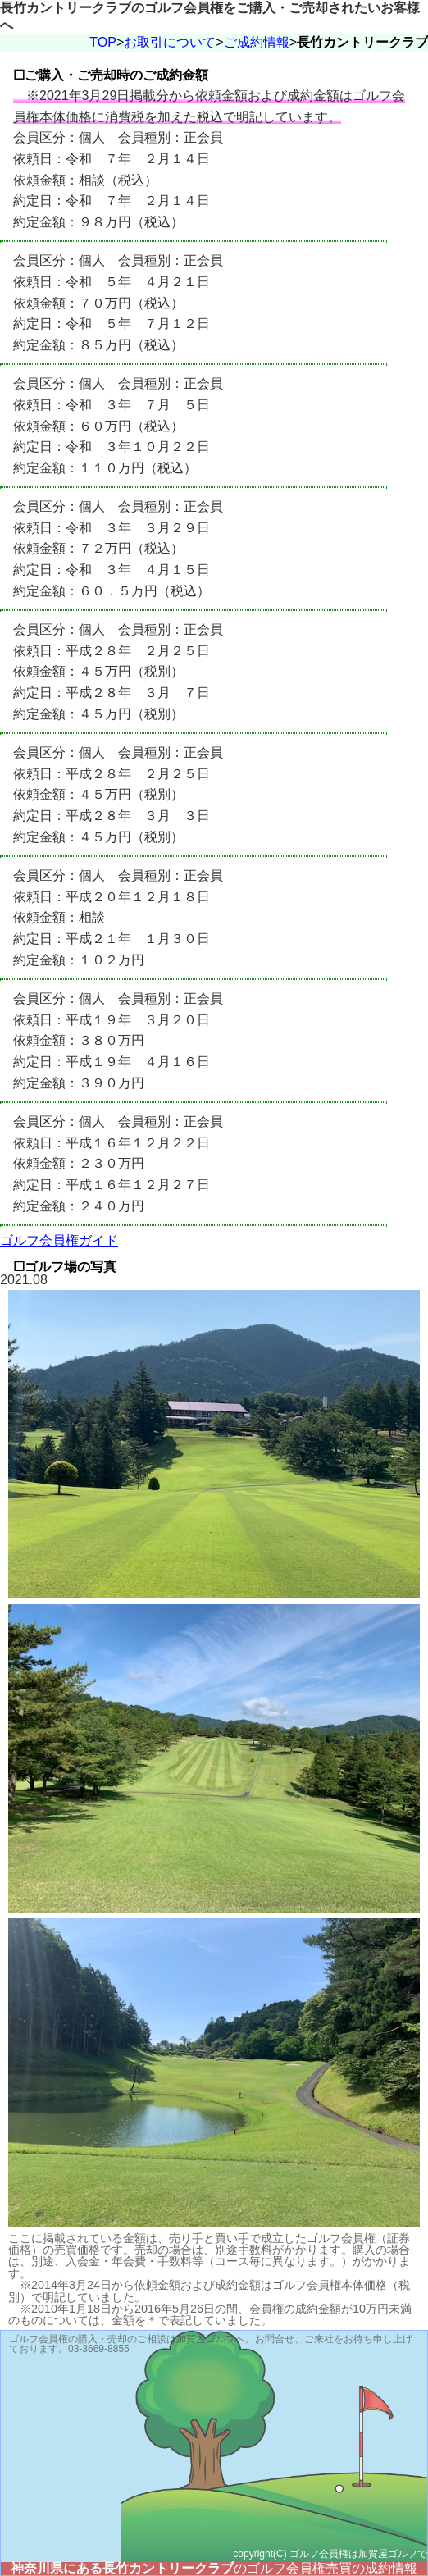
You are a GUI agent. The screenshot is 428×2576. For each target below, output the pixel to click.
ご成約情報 (256, 42)
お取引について (170, 42)
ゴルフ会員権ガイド (59, 1240)
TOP (102, 42)
